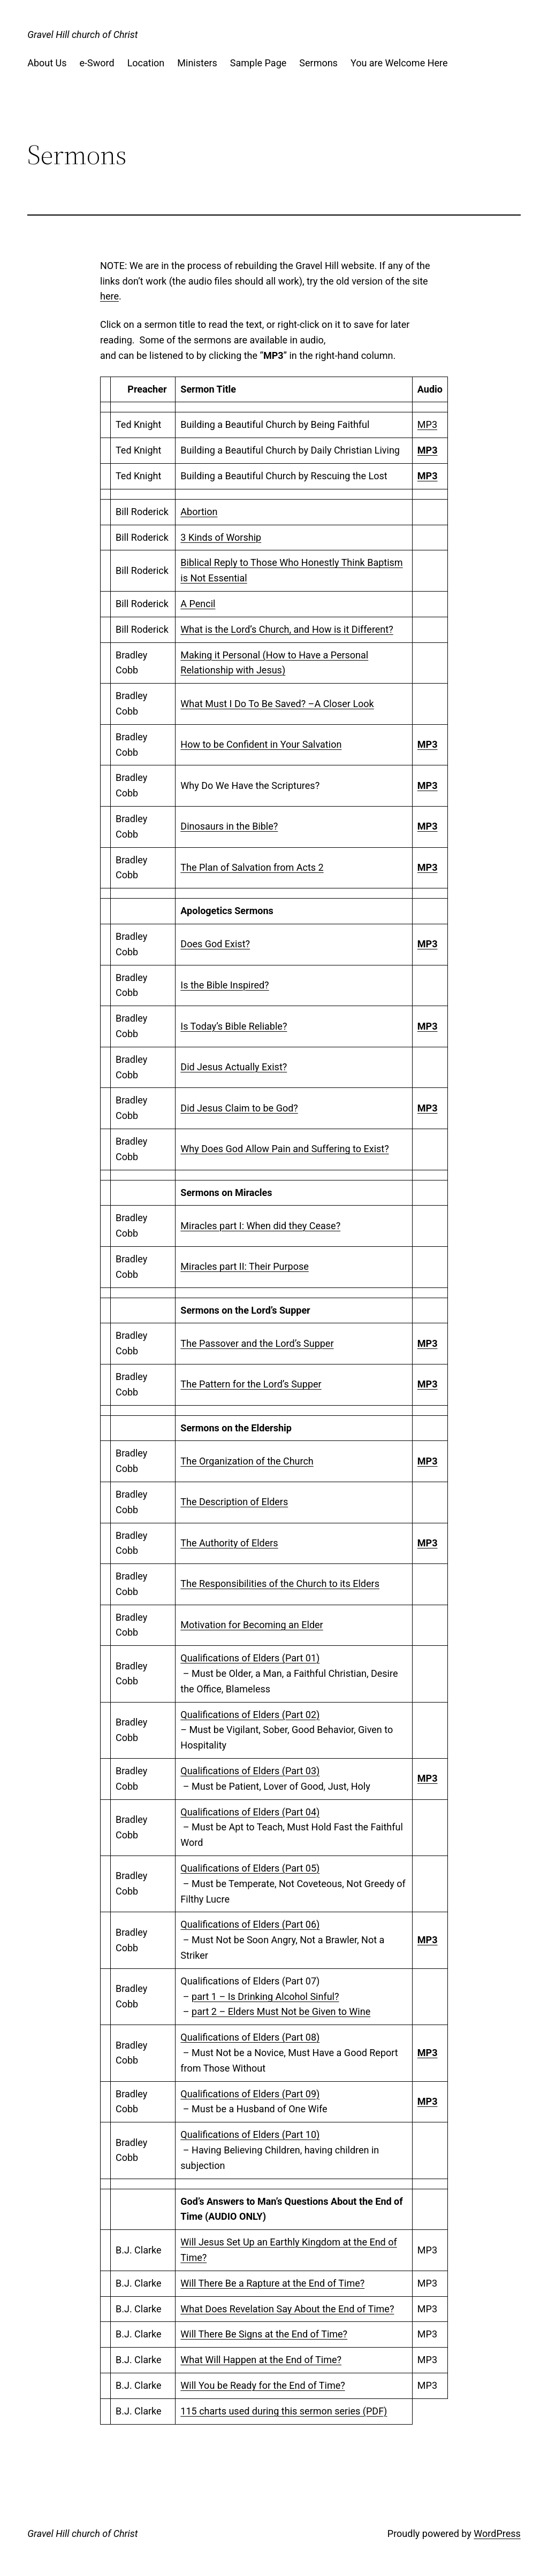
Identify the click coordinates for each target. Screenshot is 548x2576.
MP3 (427, 424)
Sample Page (258, 62)
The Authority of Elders (229, 1542)
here (109, 296)
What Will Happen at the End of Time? (260, 2359)
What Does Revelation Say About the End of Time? (287, 2308)
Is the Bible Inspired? (224, 985)
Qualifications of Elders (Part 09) (249, 2093)
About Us (46, 62)
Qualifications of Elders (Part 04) (249, 1812)
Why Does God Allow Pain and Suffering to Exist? (284, 1148)
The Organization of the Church (246, 1461)
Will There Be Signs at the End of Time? (263, 2334)
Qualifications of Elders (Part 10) (249, 2134)
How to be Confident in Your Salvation (260, 744)
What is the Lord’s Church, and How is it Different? (286, 629)
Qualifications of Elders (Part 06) (249, 1924)
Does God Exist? (215, 943)
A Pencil (197, 603)
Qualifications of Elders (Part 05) (249, 1868)
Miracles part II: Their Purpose (244, 1266)
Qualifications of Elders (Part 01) (249, 1657)
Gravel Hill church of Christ (82, 34)
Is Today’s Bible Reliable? (233, 1026)
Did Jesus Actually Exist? (233, 1066)
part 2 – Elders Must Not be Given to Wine (281, 2011)
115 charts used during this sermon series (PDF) (283, 2411)
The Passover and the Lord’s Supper (256, 1343)
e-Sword (97, 62)
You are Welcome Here (399, 62)
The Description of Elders (234, 1501)
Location (146, 62)
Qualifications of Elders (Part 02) (249, 1714)
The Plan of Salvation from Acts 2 (251, 867)
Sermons (318, 62)
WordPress (497, 2533)
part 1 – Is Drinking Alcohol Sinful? (265, 1996)
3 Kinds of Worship (220, 537)
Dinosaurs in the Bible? (229, 826)
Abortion (198, 511)
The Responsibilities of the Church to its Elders (279, 1583)
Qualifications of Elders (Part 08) (249, 2037)
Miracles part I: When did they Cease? (260, 1225)
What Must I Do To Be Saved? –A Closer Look (277, 703)
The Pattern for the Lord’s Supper (250, 1384)
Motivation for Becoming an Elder (251, 1624)
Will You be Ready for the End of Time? (262, 2385)
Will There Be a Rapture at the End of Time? (272, 2283)
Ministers (197, 62)
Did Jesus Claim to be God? (239, 1108)
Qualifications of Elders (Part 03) (249, 1770)
